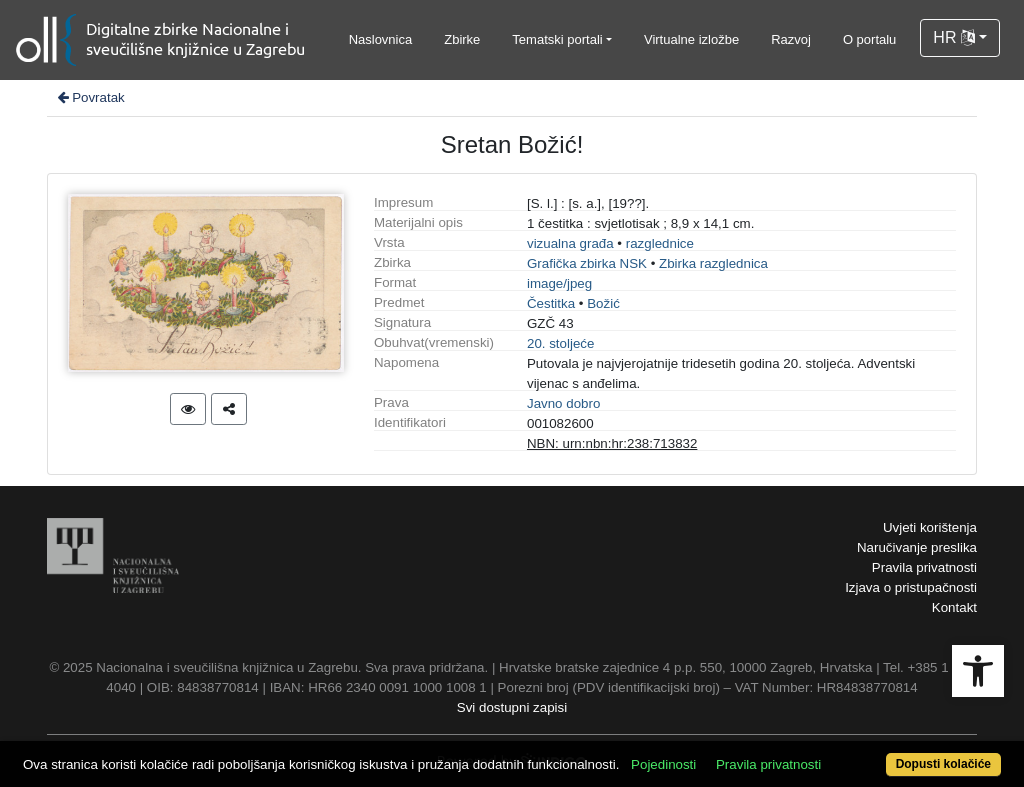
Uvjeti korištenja (930, 527)
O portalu (869, 39)
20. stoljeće (560, 343)
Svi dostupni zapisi (512, 707)
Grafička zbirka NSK (587, 263)
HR (954, 37)
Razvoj (791, 39)
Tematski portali (557, 39)
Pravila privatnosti (924, 567)
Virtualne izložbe (691, 39)
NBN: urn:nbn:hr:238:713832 (612, 443)
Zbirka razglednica (713, 263)
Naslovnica (381, 39)
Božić (603, 303)
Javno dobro (563, 403)
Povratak (90, 97)
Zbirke (462, 39)
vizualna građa (570, 243)
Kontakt (954, 607)
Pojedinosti (663, 764)
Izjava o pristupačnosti (911, 587)
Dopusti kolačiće (943, 764)
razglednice (660, 243)
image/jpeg (559, 283)
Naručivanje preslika (917, 547)
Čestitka (551, 303)
